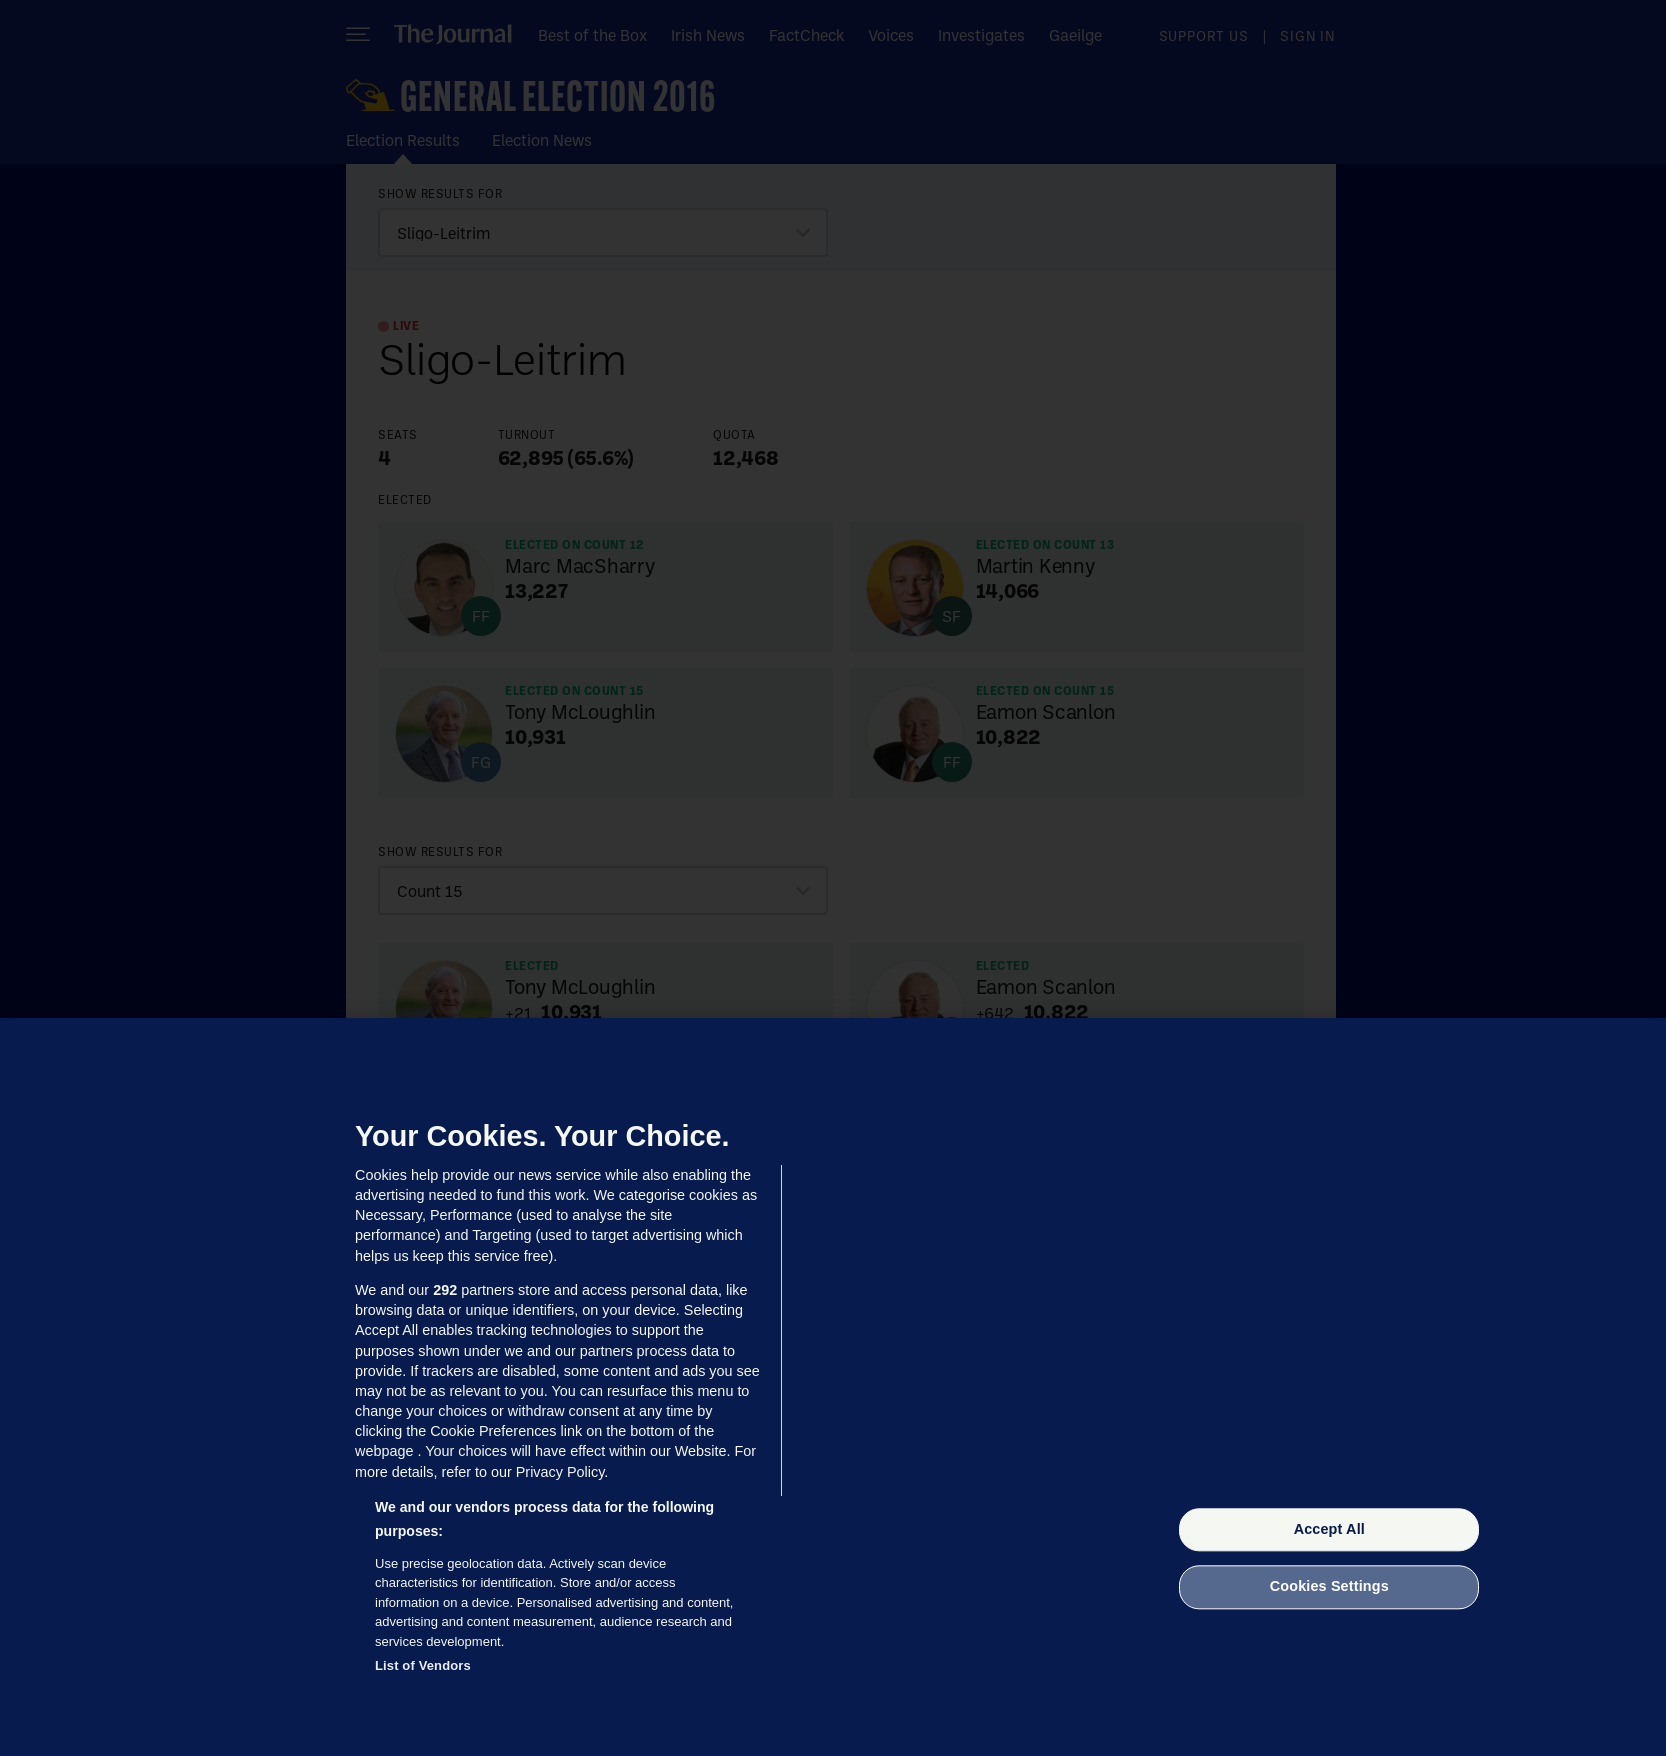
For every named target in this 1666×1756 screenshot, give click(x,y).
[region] (833, 1387)
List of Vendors (423, 1665)
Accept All (1329, 1529)
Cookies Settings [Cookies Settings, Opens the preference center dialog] (1329, 1587)
